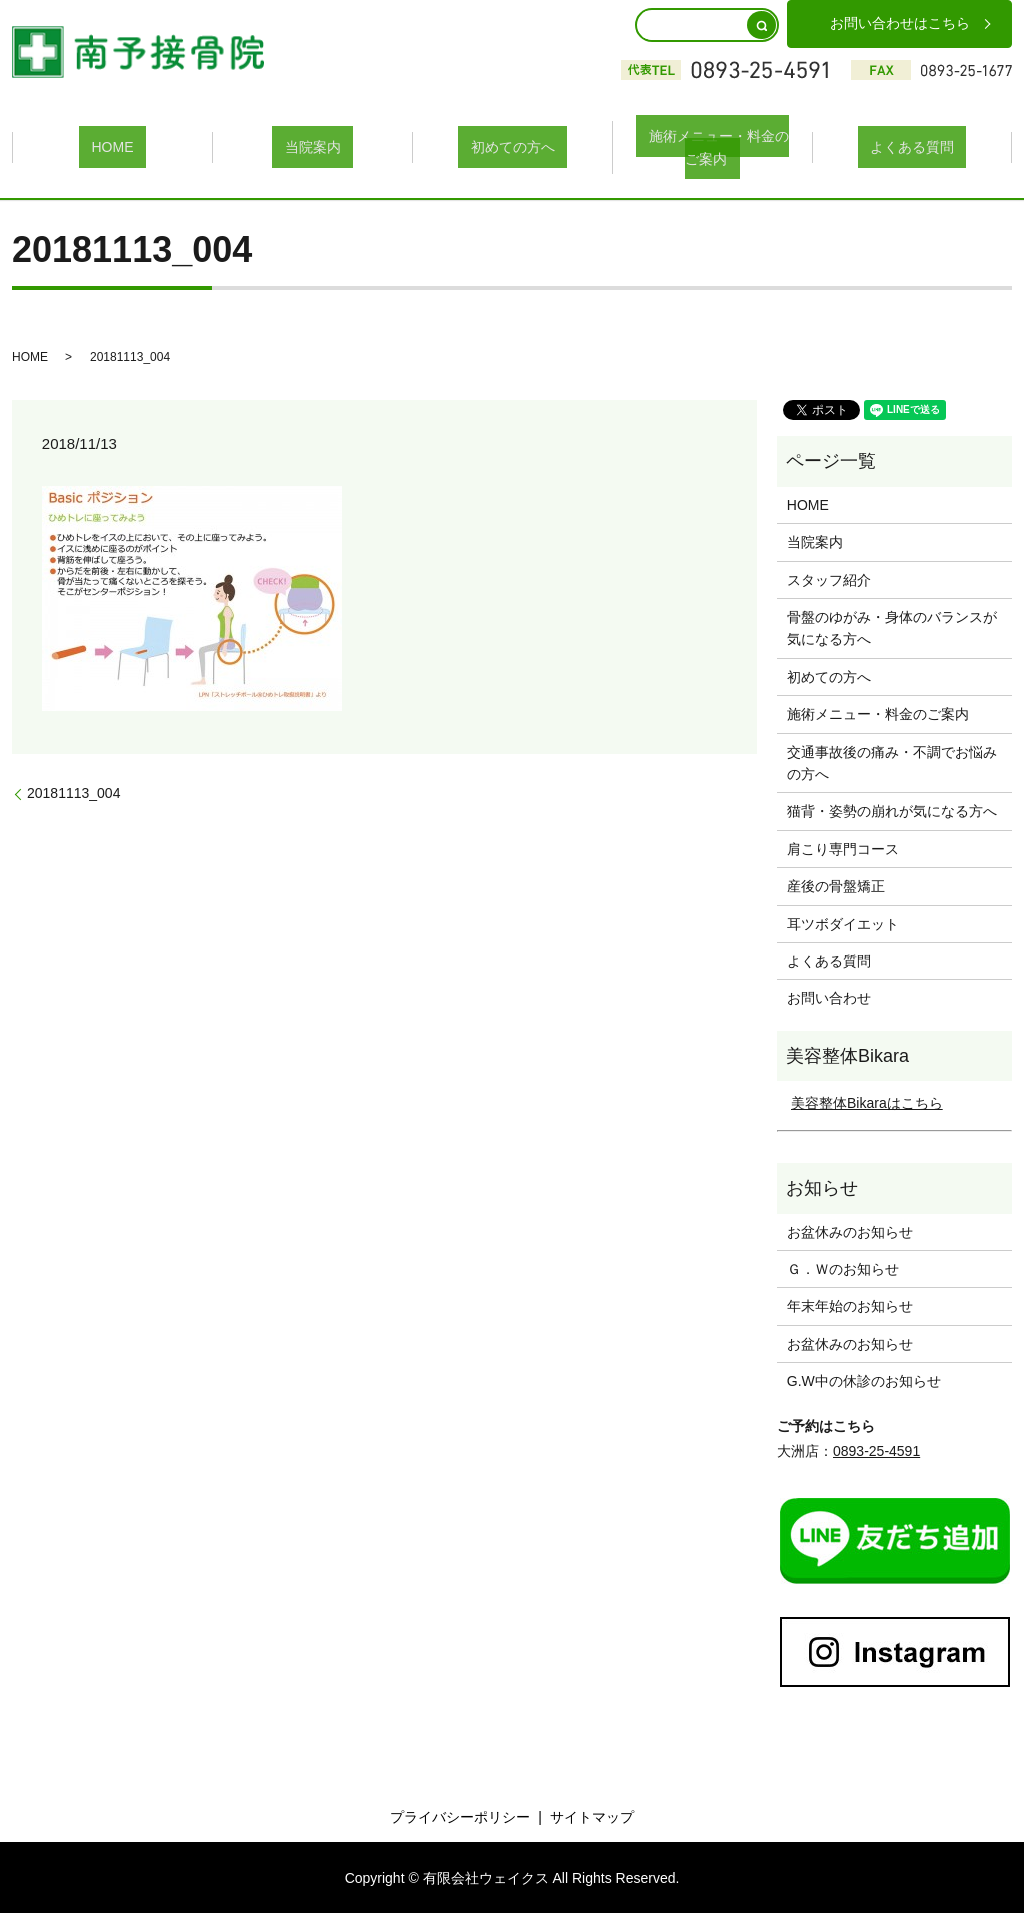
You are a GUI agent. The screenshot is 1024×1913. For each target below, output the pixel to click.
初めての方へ (513, 146)
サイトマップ (592, 1814)
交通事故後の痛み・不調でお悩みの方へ (892, 760)
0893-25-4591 (876, 1448)
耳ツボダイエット (843, 921)
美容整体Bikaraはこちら (867, 1101)
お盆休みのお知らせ (850, 1229)
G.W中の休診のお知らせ (864, 1379)
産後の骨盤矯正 (836, 884)
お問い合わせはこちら (900, 23)
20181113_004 (73, 790)
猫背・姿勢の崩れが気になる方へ (892, 809)
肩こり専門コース (843, 846)
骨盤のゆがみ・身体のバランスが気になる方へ (892, 626)
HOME (113, 146)
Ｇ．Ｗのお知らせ (843, 1267)
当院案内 (313, 146)
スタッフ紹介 (829, 577)
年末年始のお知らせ (850, 1304)
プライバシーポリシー (460, 1814)
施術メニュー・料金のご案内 (713, 145)
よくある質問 (912, 146)
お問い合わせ (829, 996)
